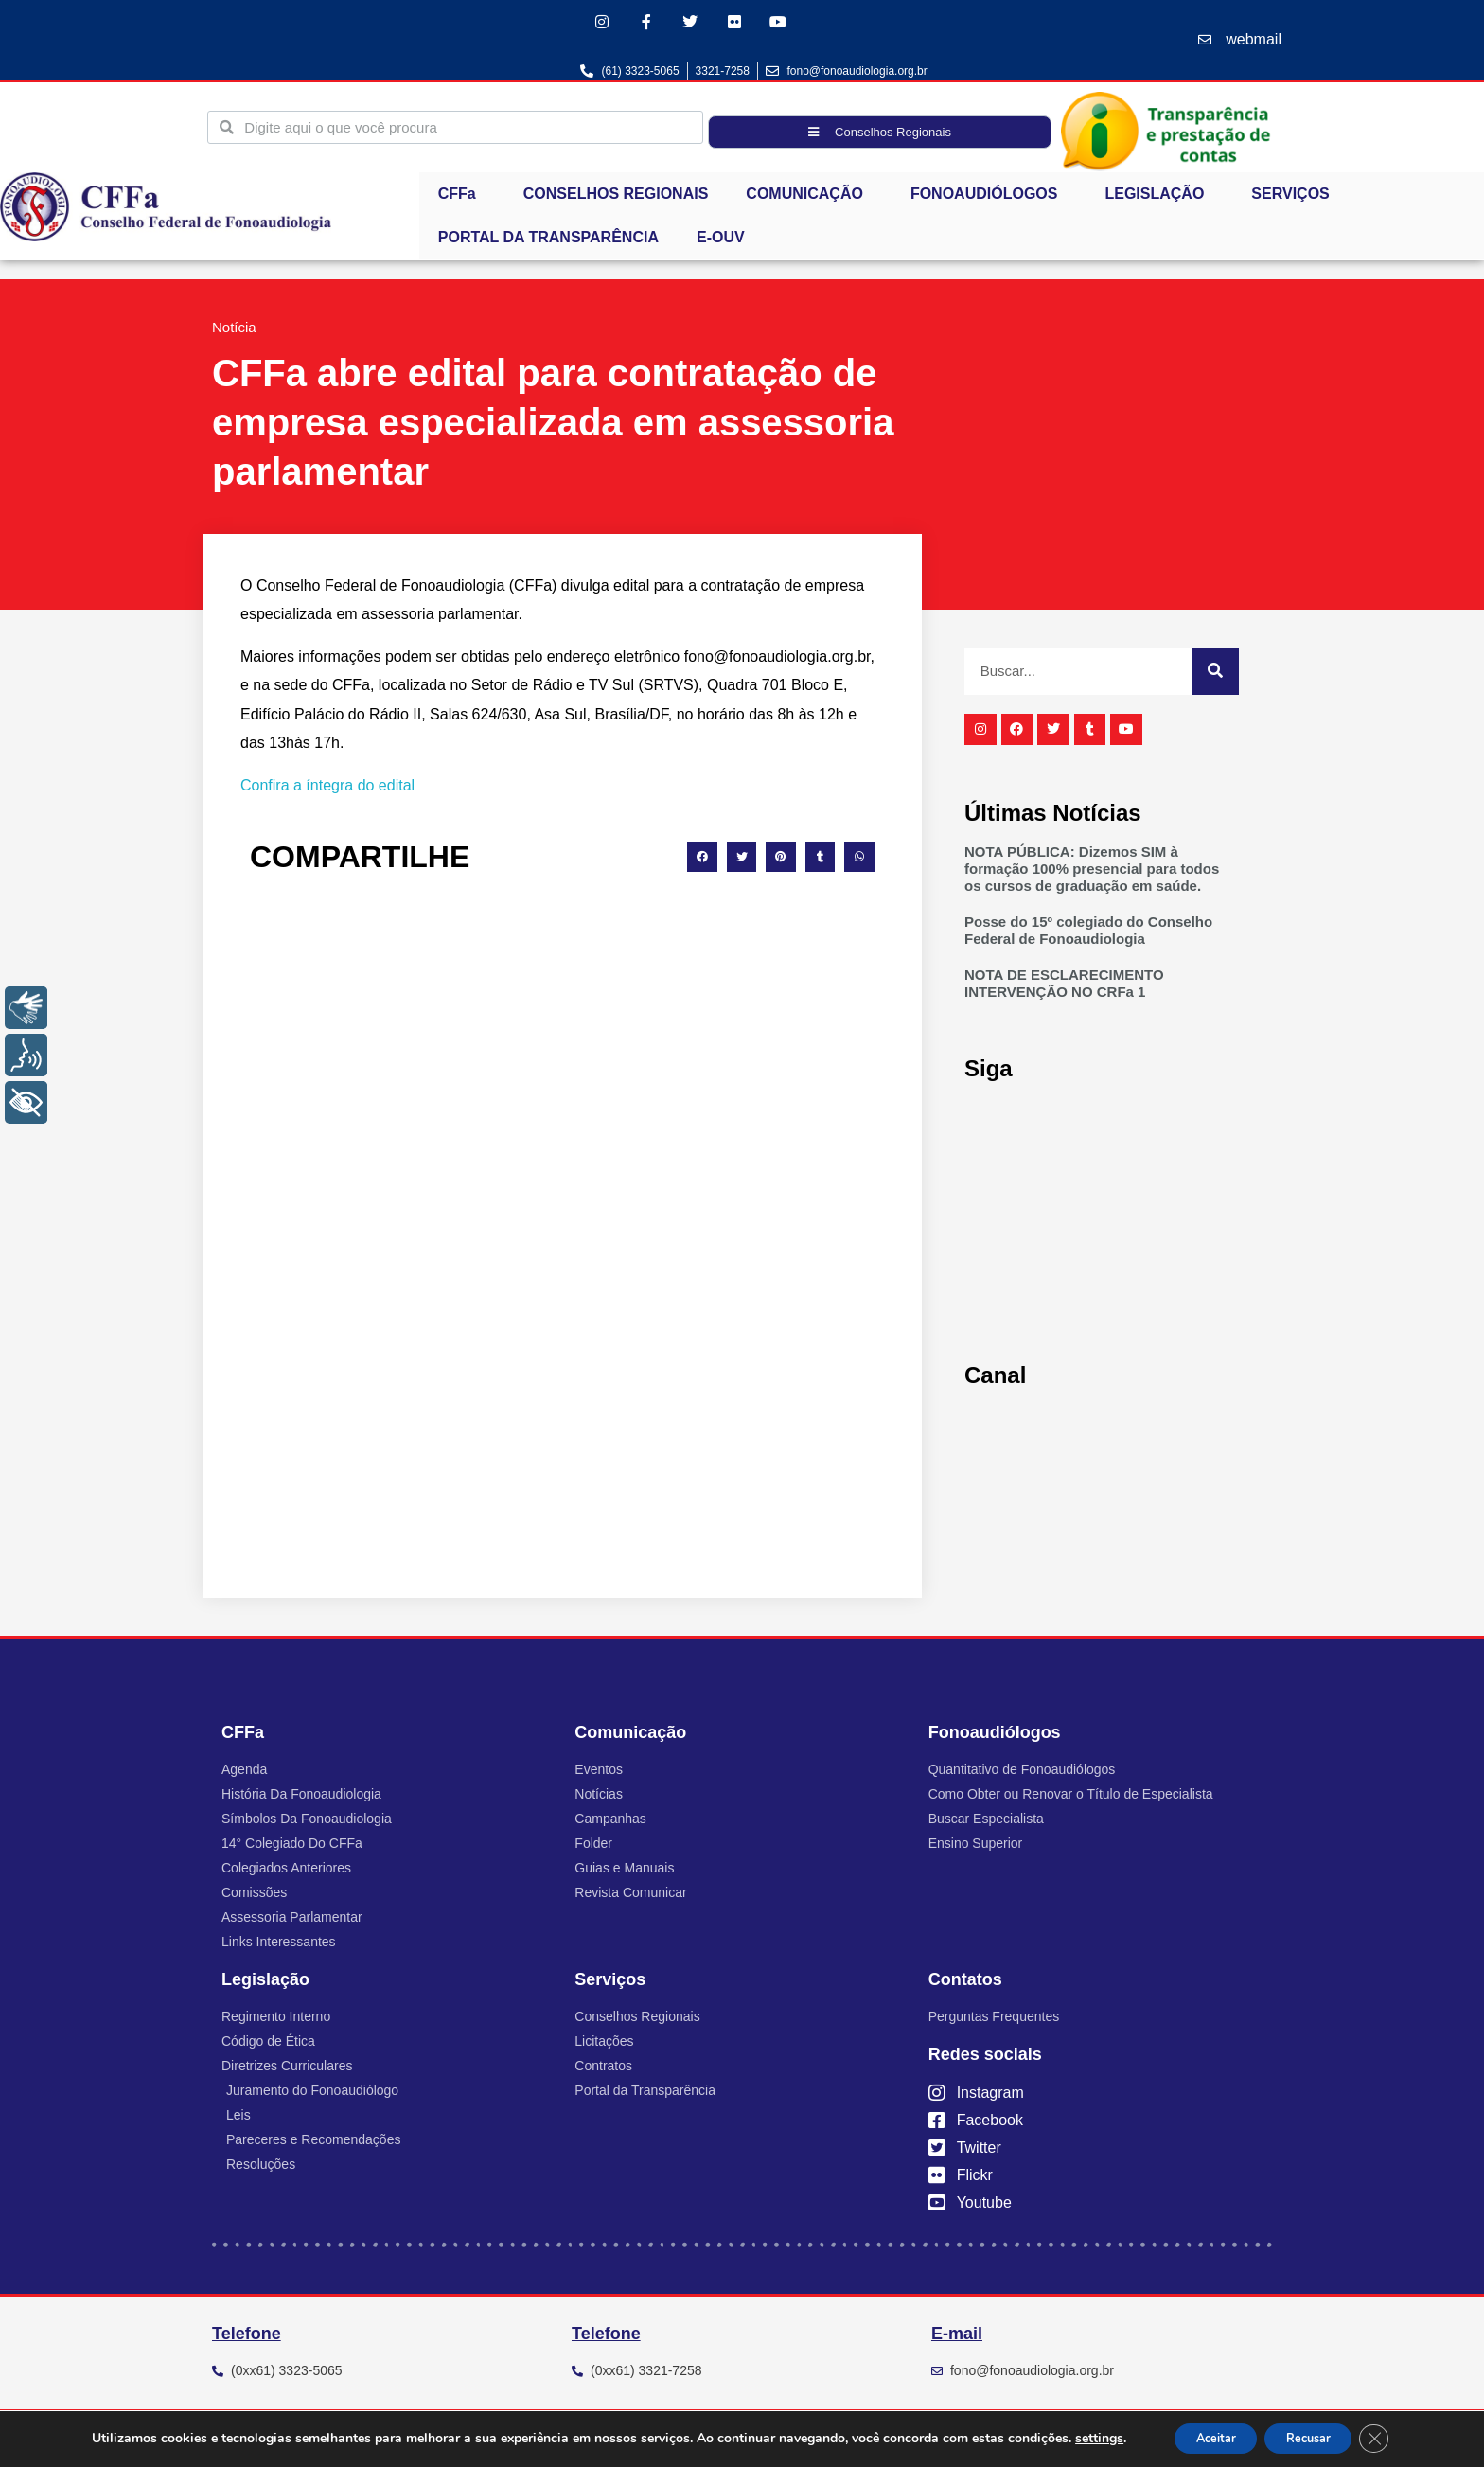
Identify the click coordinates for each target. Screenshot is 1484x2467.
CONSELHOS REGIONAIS (616, 198)
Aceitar (1204, 2437)
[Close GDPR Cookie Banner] (1392, 2438)
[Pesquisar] (1215, 675)
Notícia (234, 332)
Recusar (1314, 2437)
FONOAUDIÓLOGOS (989, 198)
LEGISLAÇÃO (1158, 198)
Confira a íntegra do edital (327, 789)
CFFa (462, 198)
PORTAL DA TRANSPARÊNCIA (548, 242)
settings (1078, 2437)
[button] (702, 861)
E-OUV (721, 242)
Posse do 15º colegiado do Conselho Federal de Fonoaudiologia (1088, 934)
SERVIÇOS (1294, 198)
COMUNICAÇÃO (809, 198)
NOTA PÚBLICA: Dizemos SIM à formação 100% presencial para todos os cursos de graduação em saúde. (1091, 873)
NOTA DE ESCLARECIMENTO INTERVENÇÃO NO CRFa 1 (1064, 987)
